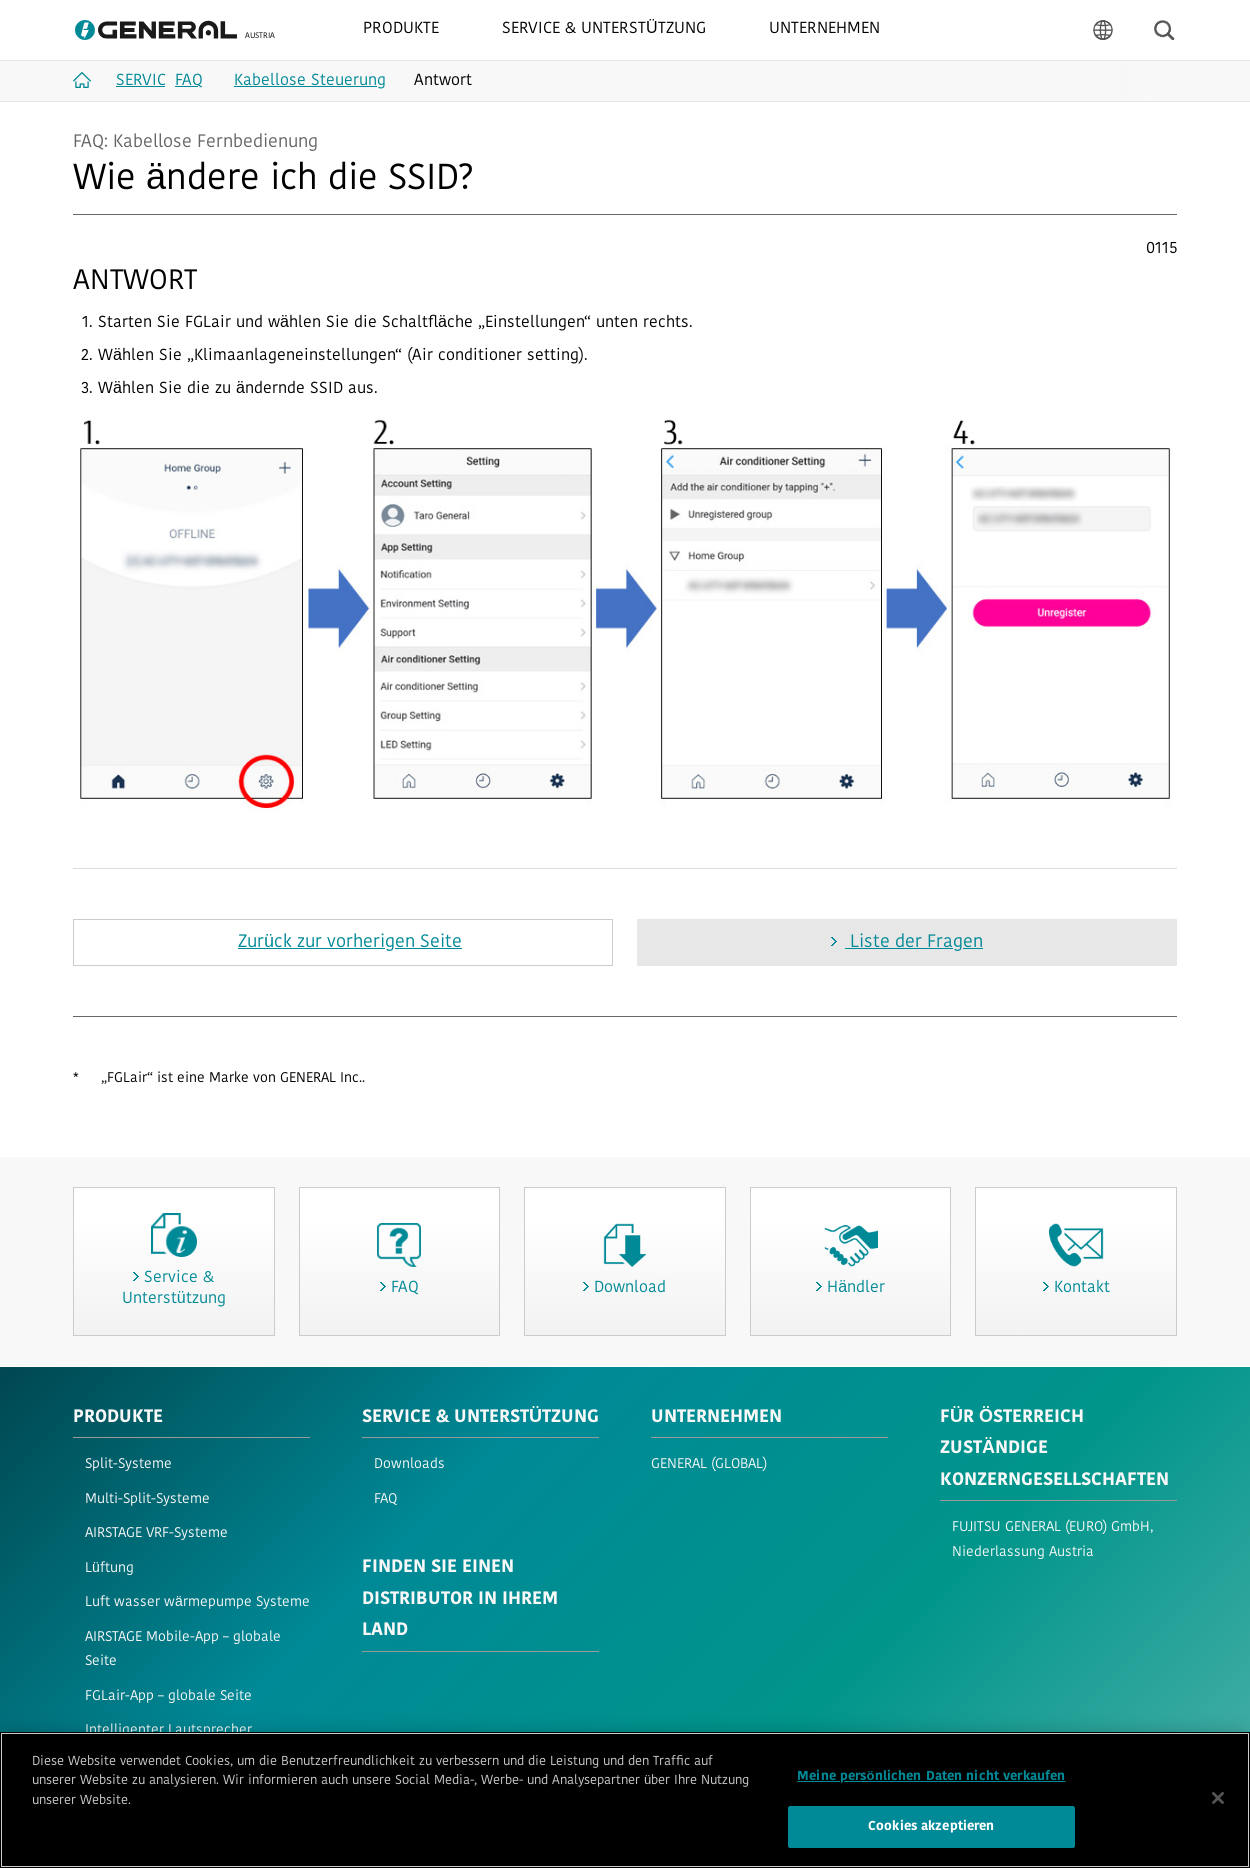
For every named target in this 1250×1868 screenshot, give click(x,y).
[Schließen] (1218, 1799)
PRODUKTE (118, 1417)
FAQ (385, 1499)
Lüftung (109, 1568)
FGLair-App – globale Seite (168, 1696)
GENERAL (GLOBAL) (709, 1464)
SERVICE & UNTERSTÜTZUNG (480, 1417)
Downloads (409, 1464)
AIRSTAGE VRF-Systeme (156, 1533)
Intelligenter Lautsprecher (168, 1730)
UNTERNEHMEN (716, 1417)
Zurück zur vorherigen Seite (350, 942)
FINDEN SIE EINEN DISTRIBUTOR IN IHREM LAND (460, 1599)
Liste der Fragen (914, 942)
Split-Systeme (128, 1464)
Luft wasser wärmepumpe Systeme (197, 1602)
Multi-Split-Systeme (147, 1499)
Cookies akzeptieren (931, 1827)
